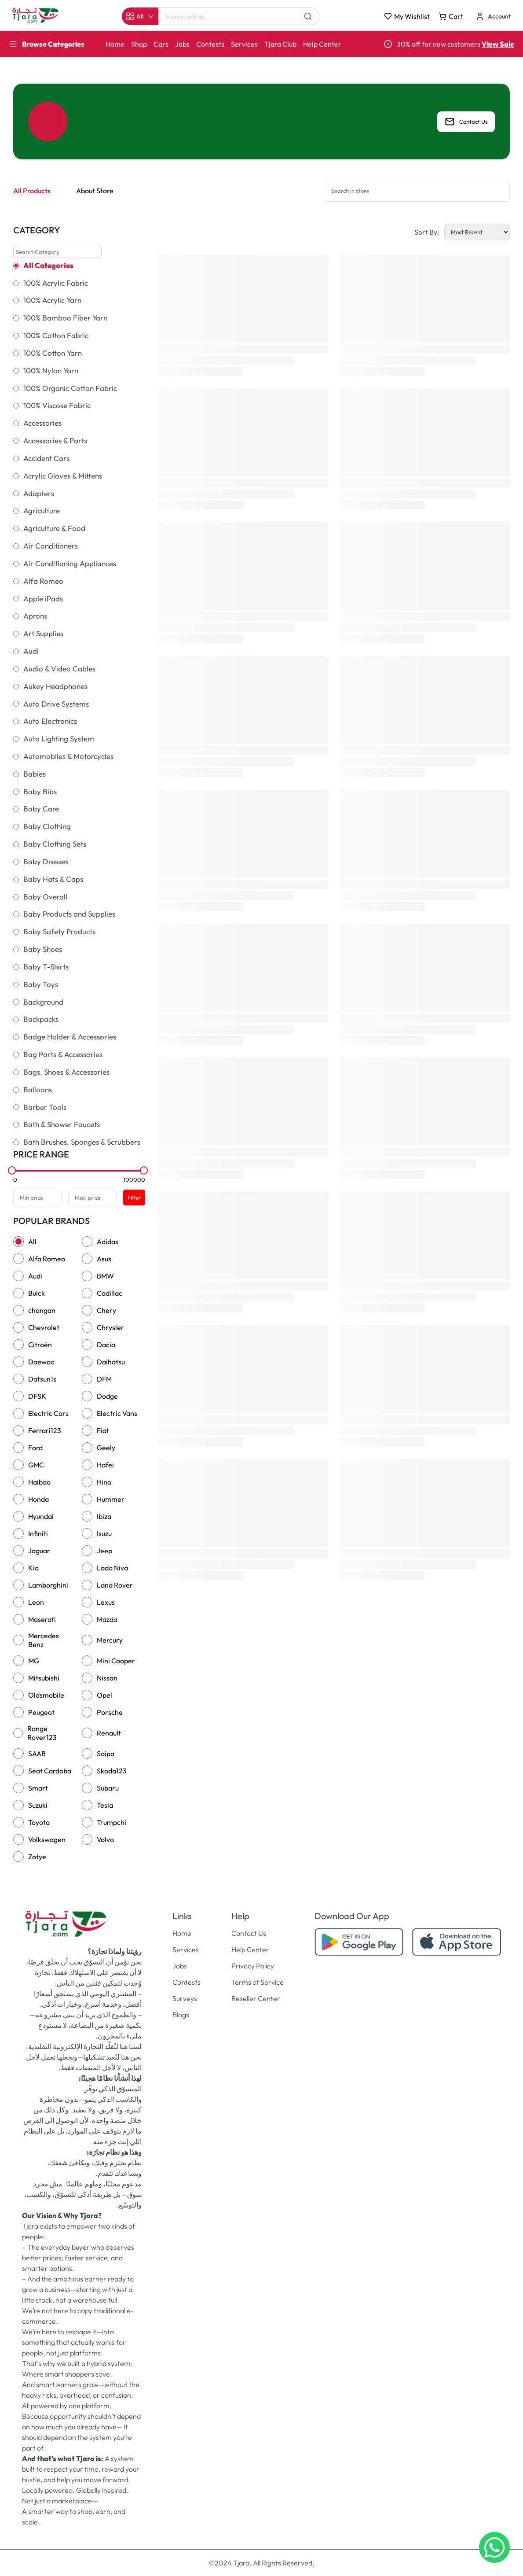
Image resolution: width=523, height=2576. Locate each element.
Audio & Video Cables (59, 669)
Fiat (103, 1430)
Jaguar (39, 1550)
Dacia (106, 1344)
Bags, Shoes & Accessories (66, 1072)
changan (41, 1310)
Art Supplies (43, 633)
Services (244, 44)
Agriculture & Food (54, 528)
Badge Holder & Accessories (69, 1037)
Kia (33, 1567)
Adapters (38, 493)
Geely (106, 1447)
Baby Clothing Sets (54, 844)
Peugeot (41, 1712)
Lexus (106, 1602)
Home (115, 44)
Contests (210, 44)
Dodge (107, 1396)
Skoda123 (112, 1770)
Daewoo (41, 1361)
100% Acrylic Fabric (55, 283)
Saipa (105, 1753)
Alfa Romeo (43, 581)
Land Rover (115, 1585)
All (32, 1241)
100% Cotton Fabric (55, 335)
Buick (36, 1293)
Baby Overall (45, 897)
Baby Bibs (40, 791)
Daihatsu (111, 1361)
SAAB (37, 1753)
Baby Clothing (47, 826)
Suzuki (38, 1805)
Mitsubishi (43, 1677)
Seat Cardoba (49, 1770)
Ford (35, 1447)
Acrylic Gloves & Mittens (62, 476)
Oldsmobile (46, 1695)
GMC (36, 1464)
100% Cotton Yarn (52, 353)
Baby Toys (40, 984)
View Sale (498, 44)
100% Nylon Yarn (50, 371)
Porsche (110, 1712)
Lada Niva (112, 1567)
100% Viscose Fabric (57, 405)
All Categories (48, 265)
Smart (38, 1788)
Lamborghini (48, 1585)
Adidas (107, 1241)
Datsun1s (42, 1379)
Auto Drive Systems (56, 704)
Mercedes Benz (43, 1640)
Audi (31, 651)
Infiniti (38, 1533)
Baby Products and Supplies (69, 914)
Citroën (40, 1344)
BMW (105, 1275)
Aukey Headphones (55, 686)
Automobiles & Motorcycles (68, 756)
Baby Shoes (42, 949)
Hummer (110, 1499)
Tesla (105, 1805)
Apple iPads (43, 599)
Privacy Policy (252, 1965)
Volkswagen (47, 1839)
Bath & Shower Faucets (61, 1124)
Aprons (35, 616)
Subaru (108, 1788)
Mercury (110, 1640)
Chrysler (110, 1327)
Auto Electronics (50, 721)
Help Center (322, 44)
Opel (104, 1695)
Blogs (180, 2014)
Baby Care (41, 809)
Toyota (39, 1822)
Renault (109, 1732)
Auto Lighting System (58, 739)
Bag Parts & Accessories (62, 1054)
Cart (451, 16)
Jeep (104, 1550)
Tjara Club (280, 44)
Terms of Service (257, 1982)
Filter (134, 1197)
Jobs (182, 44)
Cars (161, 44)
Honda (38, 1499)
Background (43, 1002)
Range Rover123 (42, 1733)
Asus (104, 1258)
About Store (94, 190)
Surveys (184, 1998)
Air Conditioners (50, 546)
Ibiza (104, 1516)
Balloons (37, 1090)
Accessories (42, 423)
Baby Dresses (45, 861)
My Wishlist (407, 16)
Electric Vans (117, 1413)
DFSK (37, 1396)
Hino (104, 1482)
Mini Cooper (116, 1660)
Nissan (107, 1677)
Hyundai (41, 1516)
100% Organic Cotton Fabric (70, 388)
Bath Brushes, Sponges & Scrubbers (81, 1142)
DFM (104, 1379)
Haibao (39, 1482)
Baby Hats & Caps (53, 879)
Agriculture (41, 511)
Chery (106, 1310)
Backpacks (41, 1019)
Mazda (107, 1619)
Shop (139, 44)
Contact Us (466, 121)
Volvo (105, 1839)
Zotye (37, 1856)
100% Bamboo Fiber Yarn (65, 318)
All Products (32, 190)
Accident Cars (46, 458)
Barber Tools (44, 1107)
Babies (34, 774)
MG (33, 1660)
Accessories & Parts (55, 441)
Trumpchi (111, 1822)
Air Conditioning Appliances (69, 563)
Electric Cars (48, 1413)
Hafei (105, 1464)
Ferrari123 (44, 1430)
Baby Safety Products (59, 931)
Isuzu (104, 1533)
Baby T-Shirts (46, 967)
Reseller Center (255, 1998)
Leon (36, 1602)
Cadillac (109, 1293)
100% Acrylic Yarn (52, 300)
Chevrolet (43, 1327)
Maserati (42, 1619)
